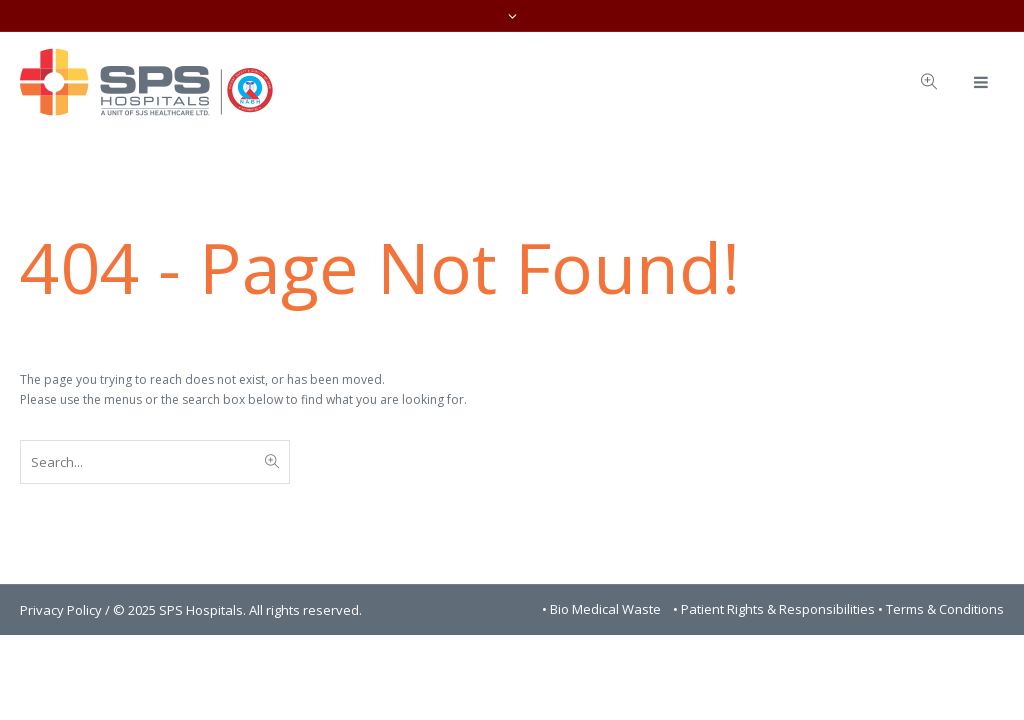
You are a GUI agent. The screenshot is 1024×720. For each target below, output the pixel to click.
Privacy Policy (61, 610)
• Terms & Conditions (941, 609)
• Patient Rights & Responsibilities (775, 609)
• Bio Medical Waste (603, 609)
